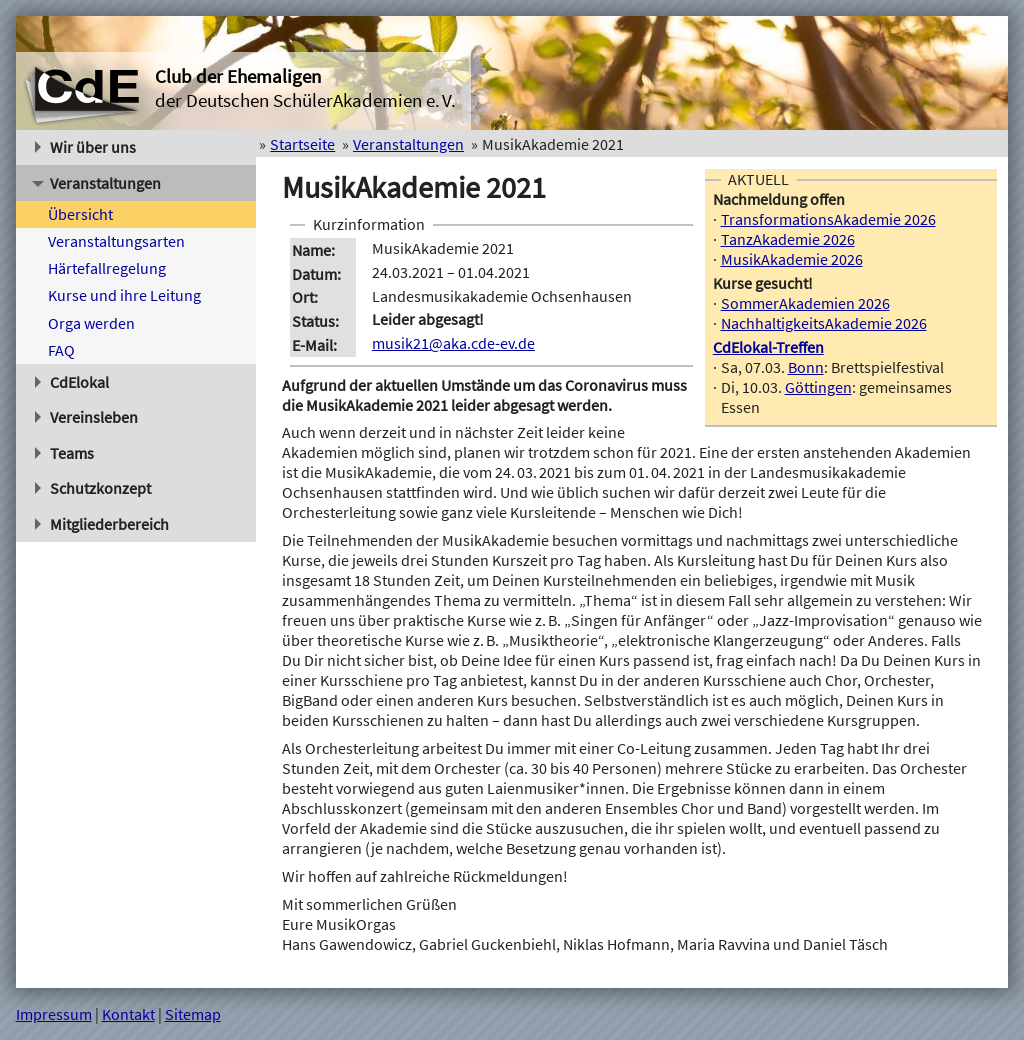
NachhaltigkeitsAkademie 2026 (824, 323)
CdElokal (72, 382)
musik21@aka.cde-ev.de (453, 343)
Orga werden (91, 323)
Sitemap (193, 1014)
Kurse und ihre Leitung (124, 295)
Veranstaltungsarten (116, 241)
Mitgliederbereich (102, 524)
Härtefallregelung (107, 268)
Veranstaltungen (96, 183)
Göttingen (818, 387)
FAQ (61, 350)
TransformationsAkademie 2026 (828, 219)
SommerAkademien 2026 (805, 303)
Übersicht (80, 214)
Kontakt (128, 1014)
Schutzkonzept (93, 488)
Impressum (54, 1014)
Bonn (806, 367)
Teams (65, 453)
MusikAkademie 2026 (792, 259)
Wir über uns (86, 147)
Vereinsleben (87, 417)
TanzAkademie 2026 (788, 239)
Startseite (302, 144)
